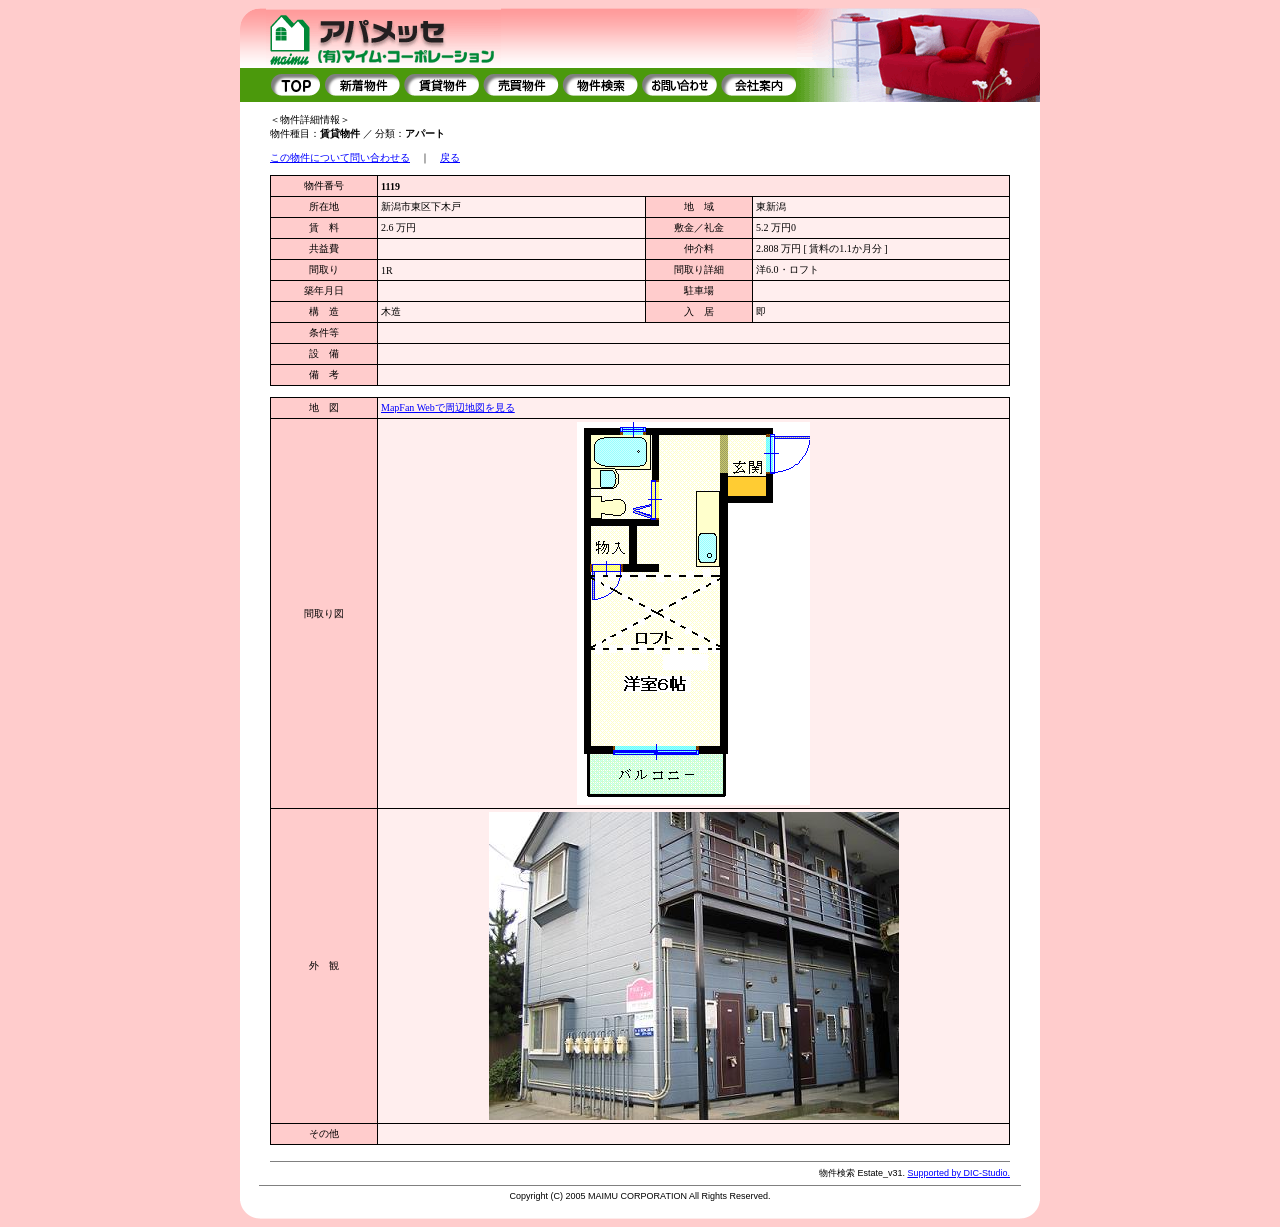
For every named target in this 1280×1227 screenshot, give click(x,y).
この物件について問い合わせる (340, 157)
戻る (450, 157)
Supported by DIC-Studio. (958, 1173)
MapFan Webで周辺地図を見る (448, 407)
